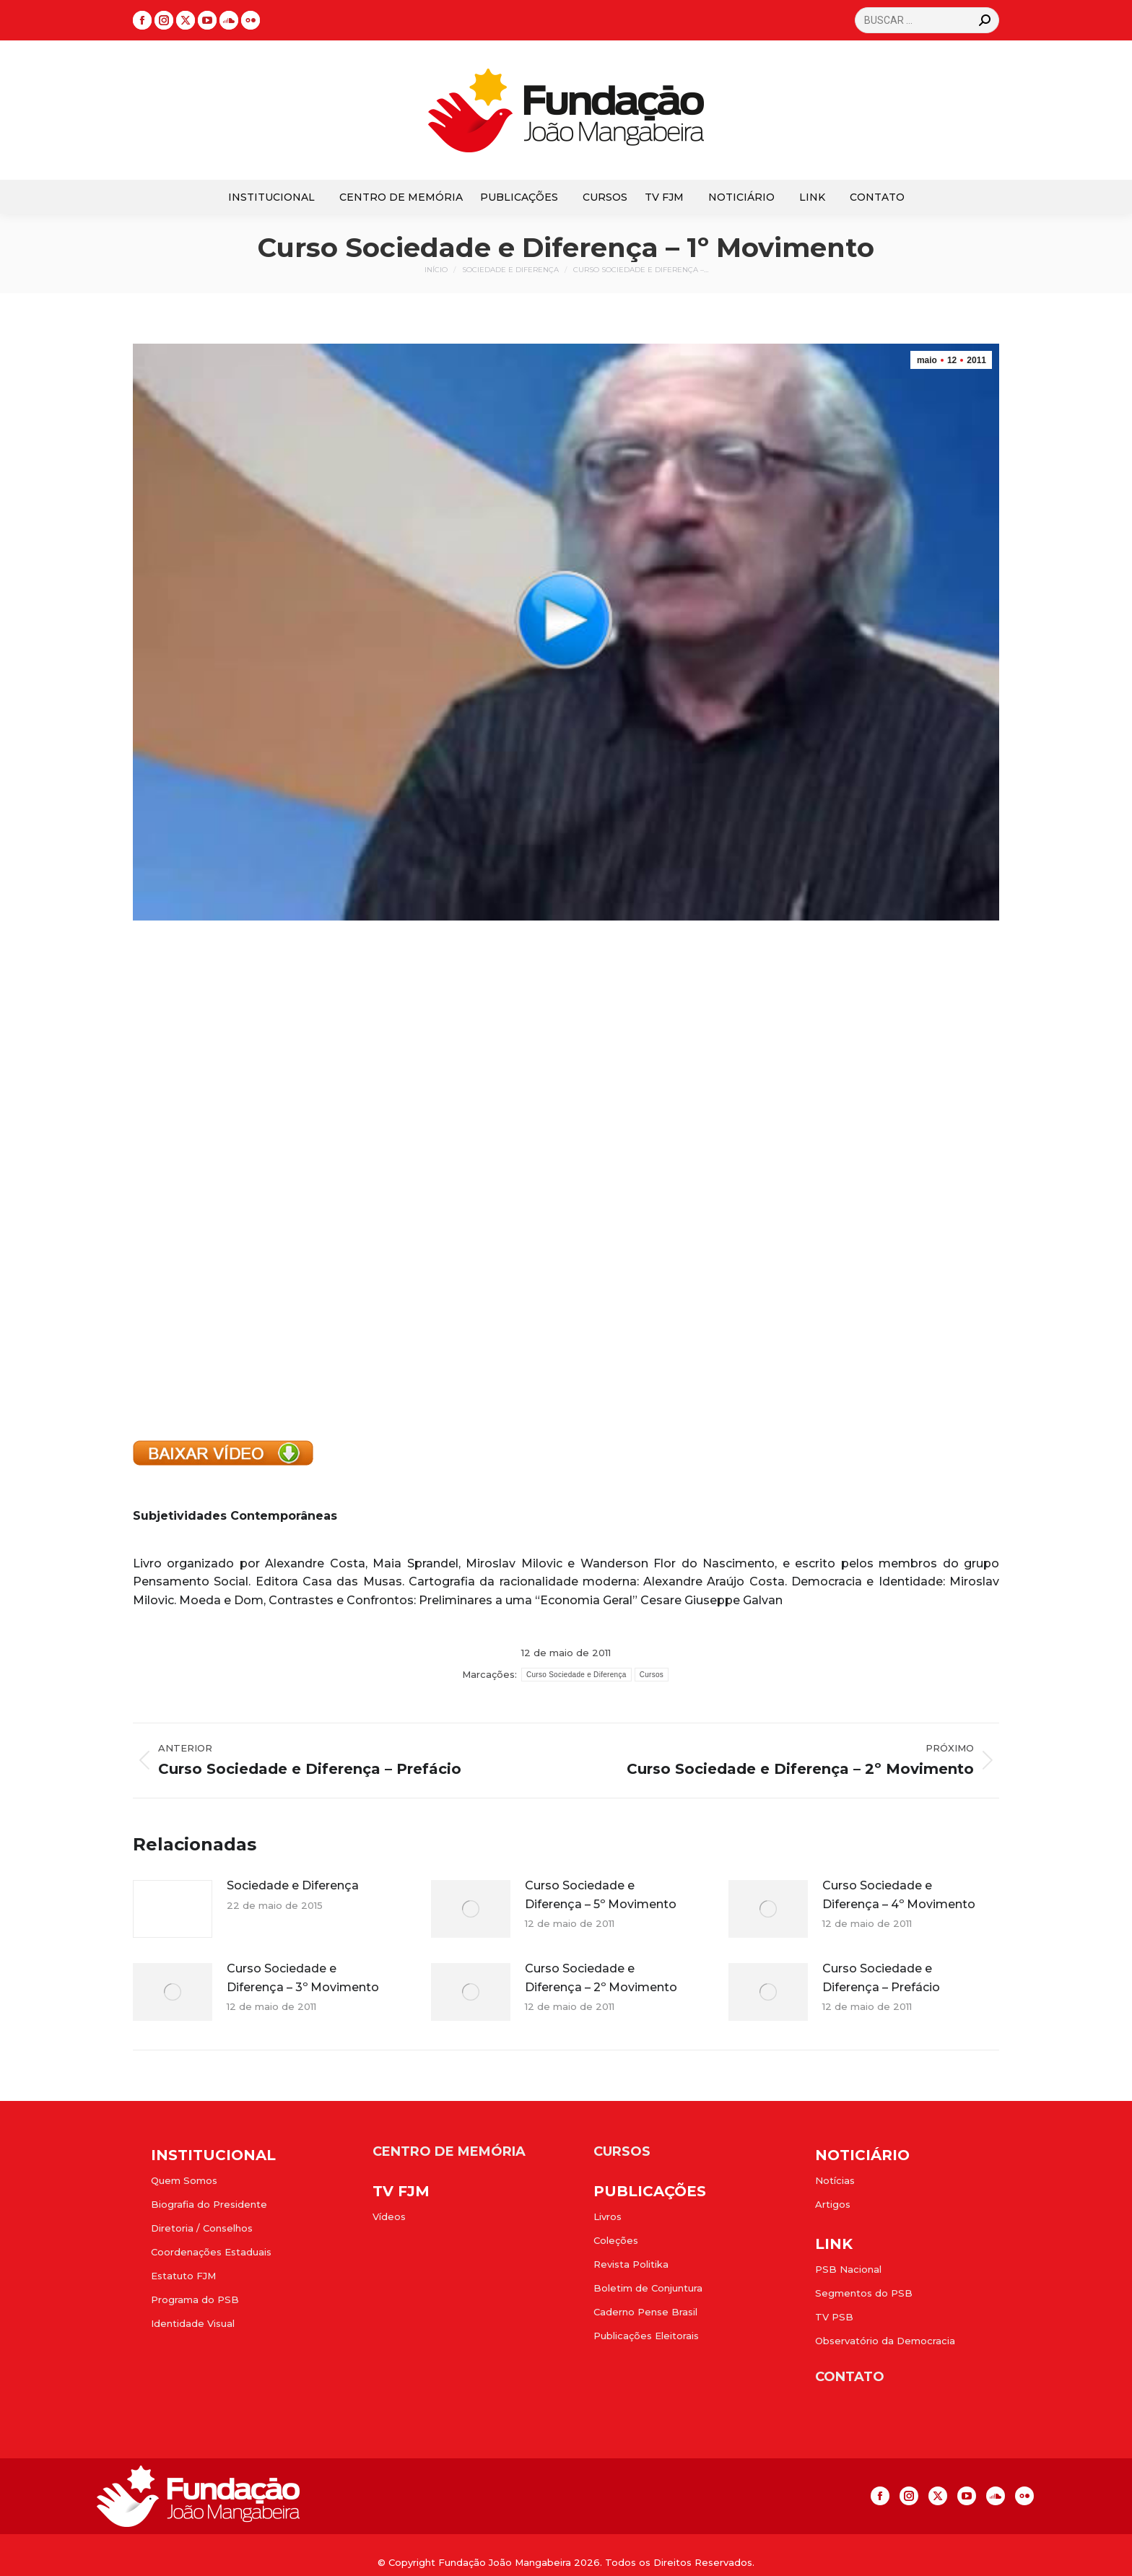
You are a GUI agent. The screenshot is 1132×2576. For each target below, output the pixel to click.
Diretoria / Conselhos (202, 2228)
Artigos (832, 2204)
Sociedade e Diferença (293, 1885)
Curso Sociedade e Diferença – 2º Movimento (601, 1978)
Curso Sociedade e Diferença (576, 1675)
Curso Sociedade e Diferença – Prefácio (881, 1978)
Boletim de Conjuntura (647, 2288)
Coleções (615, 2240)
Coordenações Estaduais (211, 2252)
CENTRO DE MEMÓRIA (449, 2151)
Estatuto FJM (183, 2275)
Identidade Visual (193, 2323)
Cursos (651, 1675)
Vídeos (389, 2216)
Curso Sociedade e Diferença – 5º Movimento (600, 1895)
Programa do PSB (195, 2299)
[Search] (927, 20)
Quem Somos (184, 2180)
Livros (607, 2216)
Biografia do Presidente (209, 2204)
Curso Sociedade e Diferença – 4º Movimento (898, 1895)
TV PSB (834, 2317)
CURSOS (621, 2151)
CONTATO (849, 2377)
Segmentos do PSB (864, 2293)
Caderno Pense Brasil (645, 2312)
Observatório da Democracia (885, 2340)
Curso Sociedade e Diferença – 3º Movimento (303, 1978)
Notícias (835, 2180)
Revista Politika (631, 2264)
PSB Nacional (848, 2269)
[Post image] (172, 1909)
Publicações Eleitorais (646, 2335)
